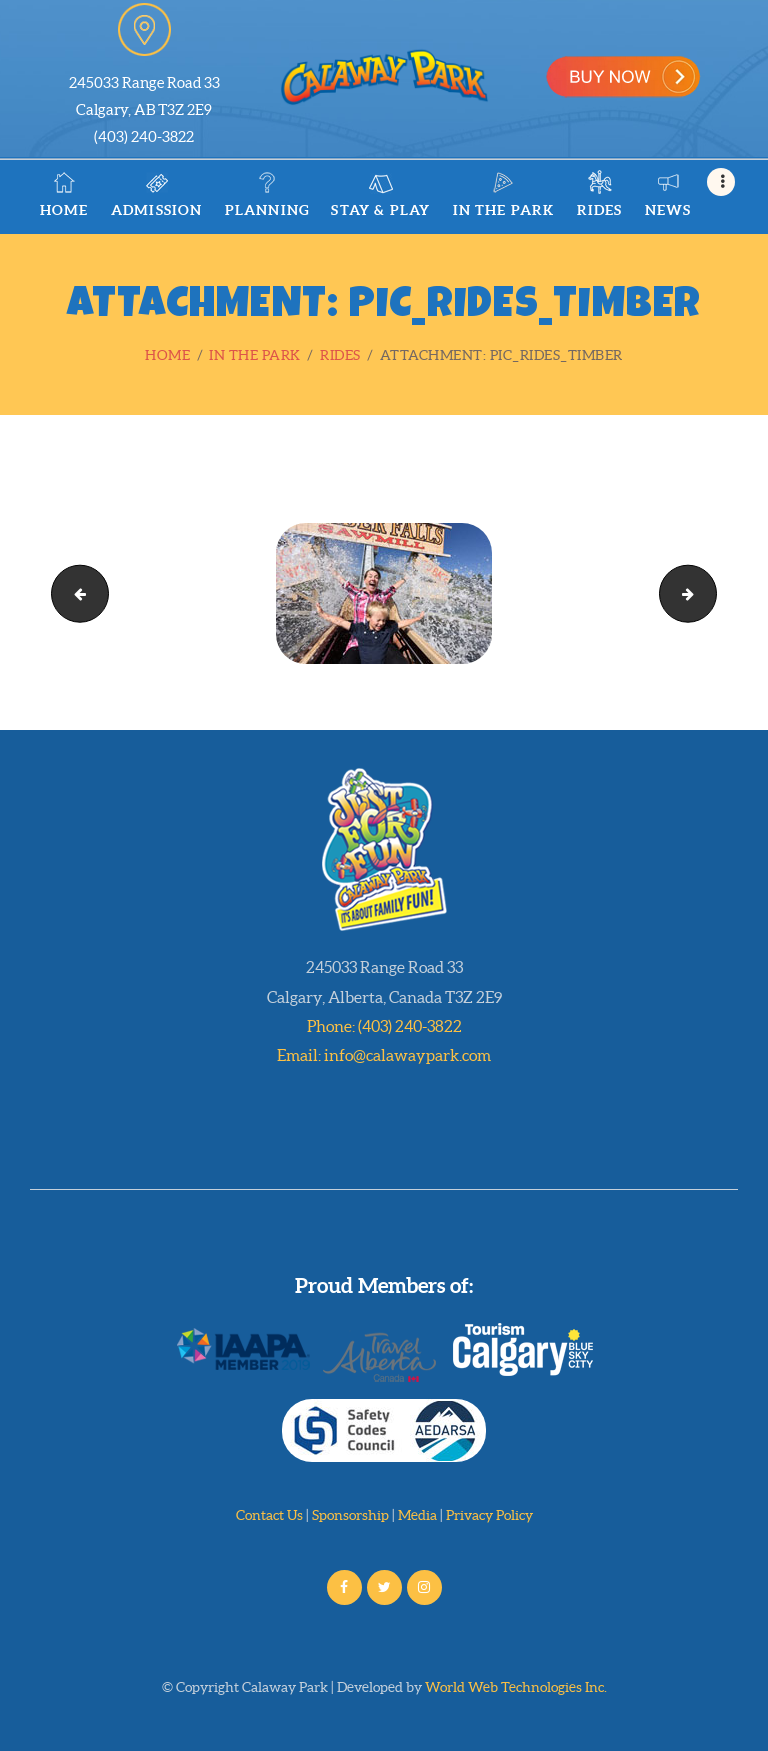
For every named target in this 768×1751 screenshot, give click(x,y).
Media (417, 1515)
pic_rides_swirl (73, 592)
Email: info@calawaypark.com (384, 1055)
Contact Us (269, 1515)
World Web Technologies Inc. (516, 1687)
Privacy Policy (489, 1515)
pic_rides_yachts (709, 592)
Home (167, 355)
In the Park (255, 355)
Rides (340, 355)
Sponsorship (350, 1515)
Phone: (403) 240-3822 (384, 1026)
